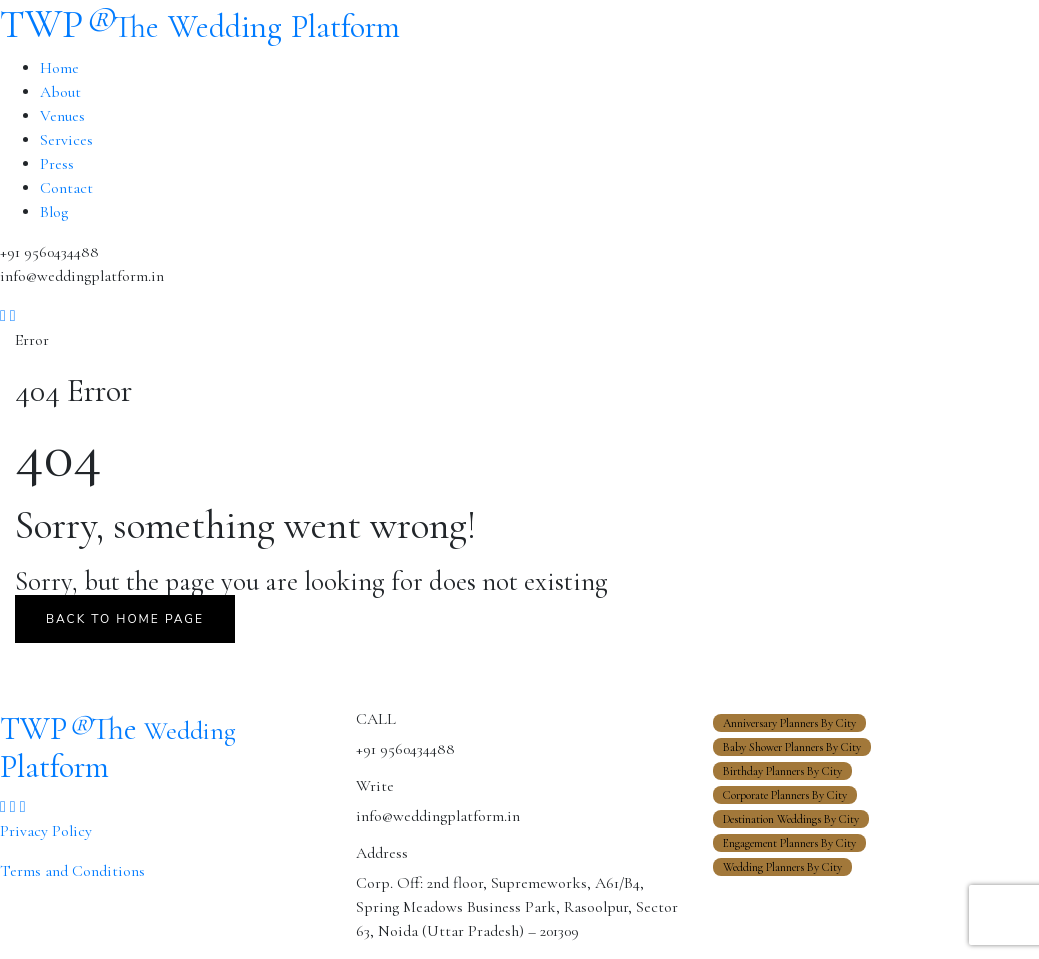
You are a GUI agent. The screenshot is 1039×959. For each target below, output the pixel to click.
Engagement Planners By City (789, 843)
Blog (54, 212)
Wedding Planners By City (782, 867)
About (60, 92)
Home (59, 68)
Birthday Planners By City (782, 771)
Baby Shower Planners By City (792, 747)
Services (66, 140)
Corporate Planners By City (785, 795)
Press (57, 164)
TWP (200, 24)
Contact (66, 188)
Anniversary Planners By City (789, 723)
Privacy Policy (46, 831)
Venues (62, 116)
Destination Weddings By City (791, 819)
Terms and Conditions (72, 871)
